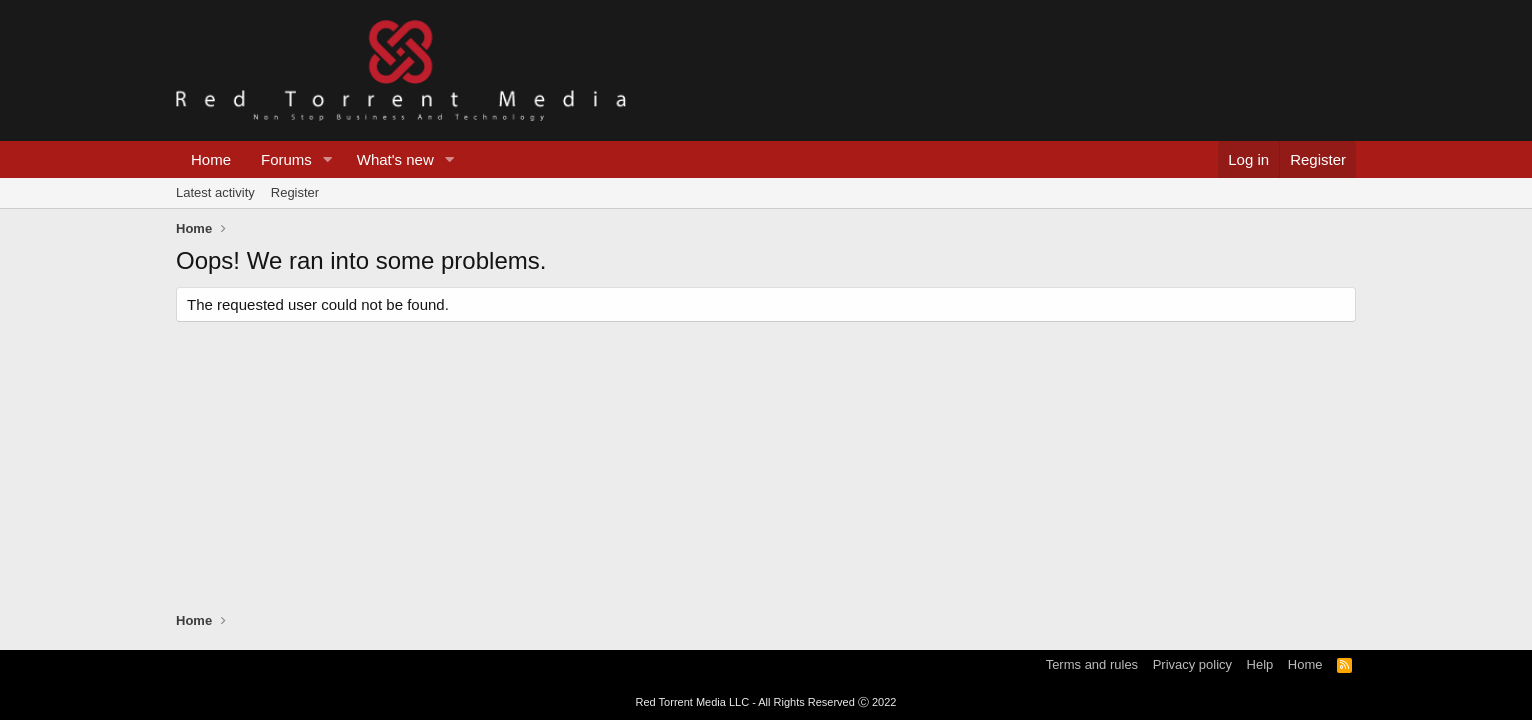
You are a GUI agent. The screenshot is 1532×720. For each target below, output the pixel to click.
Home (211, 159)
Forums (286, 159)
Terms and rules (1092, 664)
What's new (395, 159)
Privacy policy (1192, 664)
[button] (328, 159)
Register (295, 192)
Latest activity (215, 192)
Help (1260, 664)
